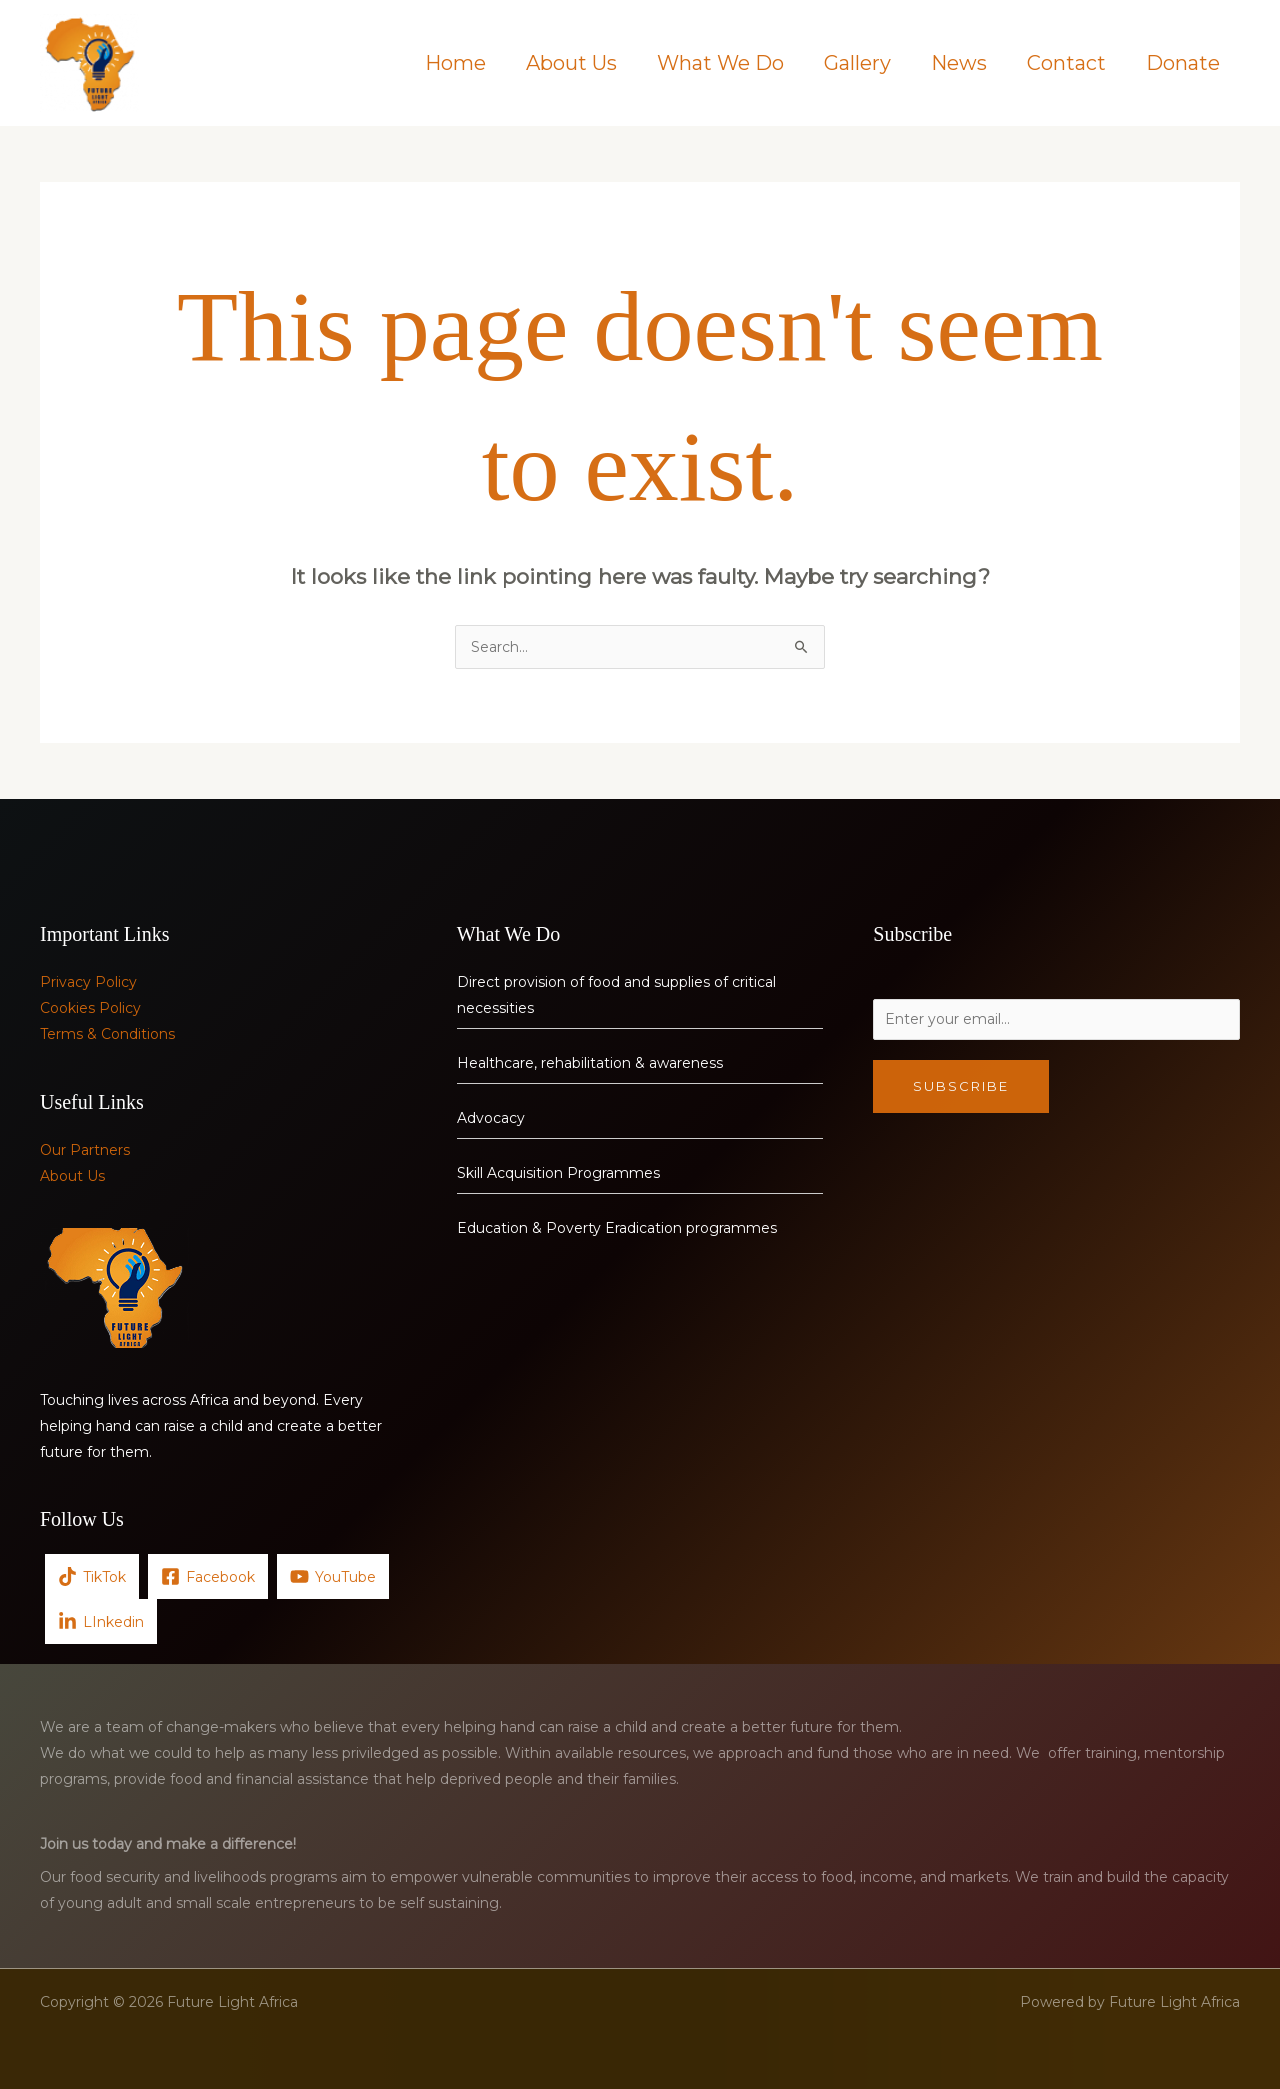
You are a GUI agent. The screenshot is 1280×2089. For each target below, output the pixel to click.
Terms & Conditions (107, 1034)
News (959, 63)
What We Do (720, 63)
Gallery (857, 63)
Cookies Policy (90, 1008)
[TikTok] (92, 1576)
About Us (571, 63)
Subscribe (961, 1086)
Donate (1183, 63)
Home (455, 63)
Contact (1066, 63)
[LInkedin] (101, 1621)
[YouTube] (333, 1576)
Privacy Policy (88, 982)
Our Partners (85, 1150)
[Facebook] (208, 1576)
